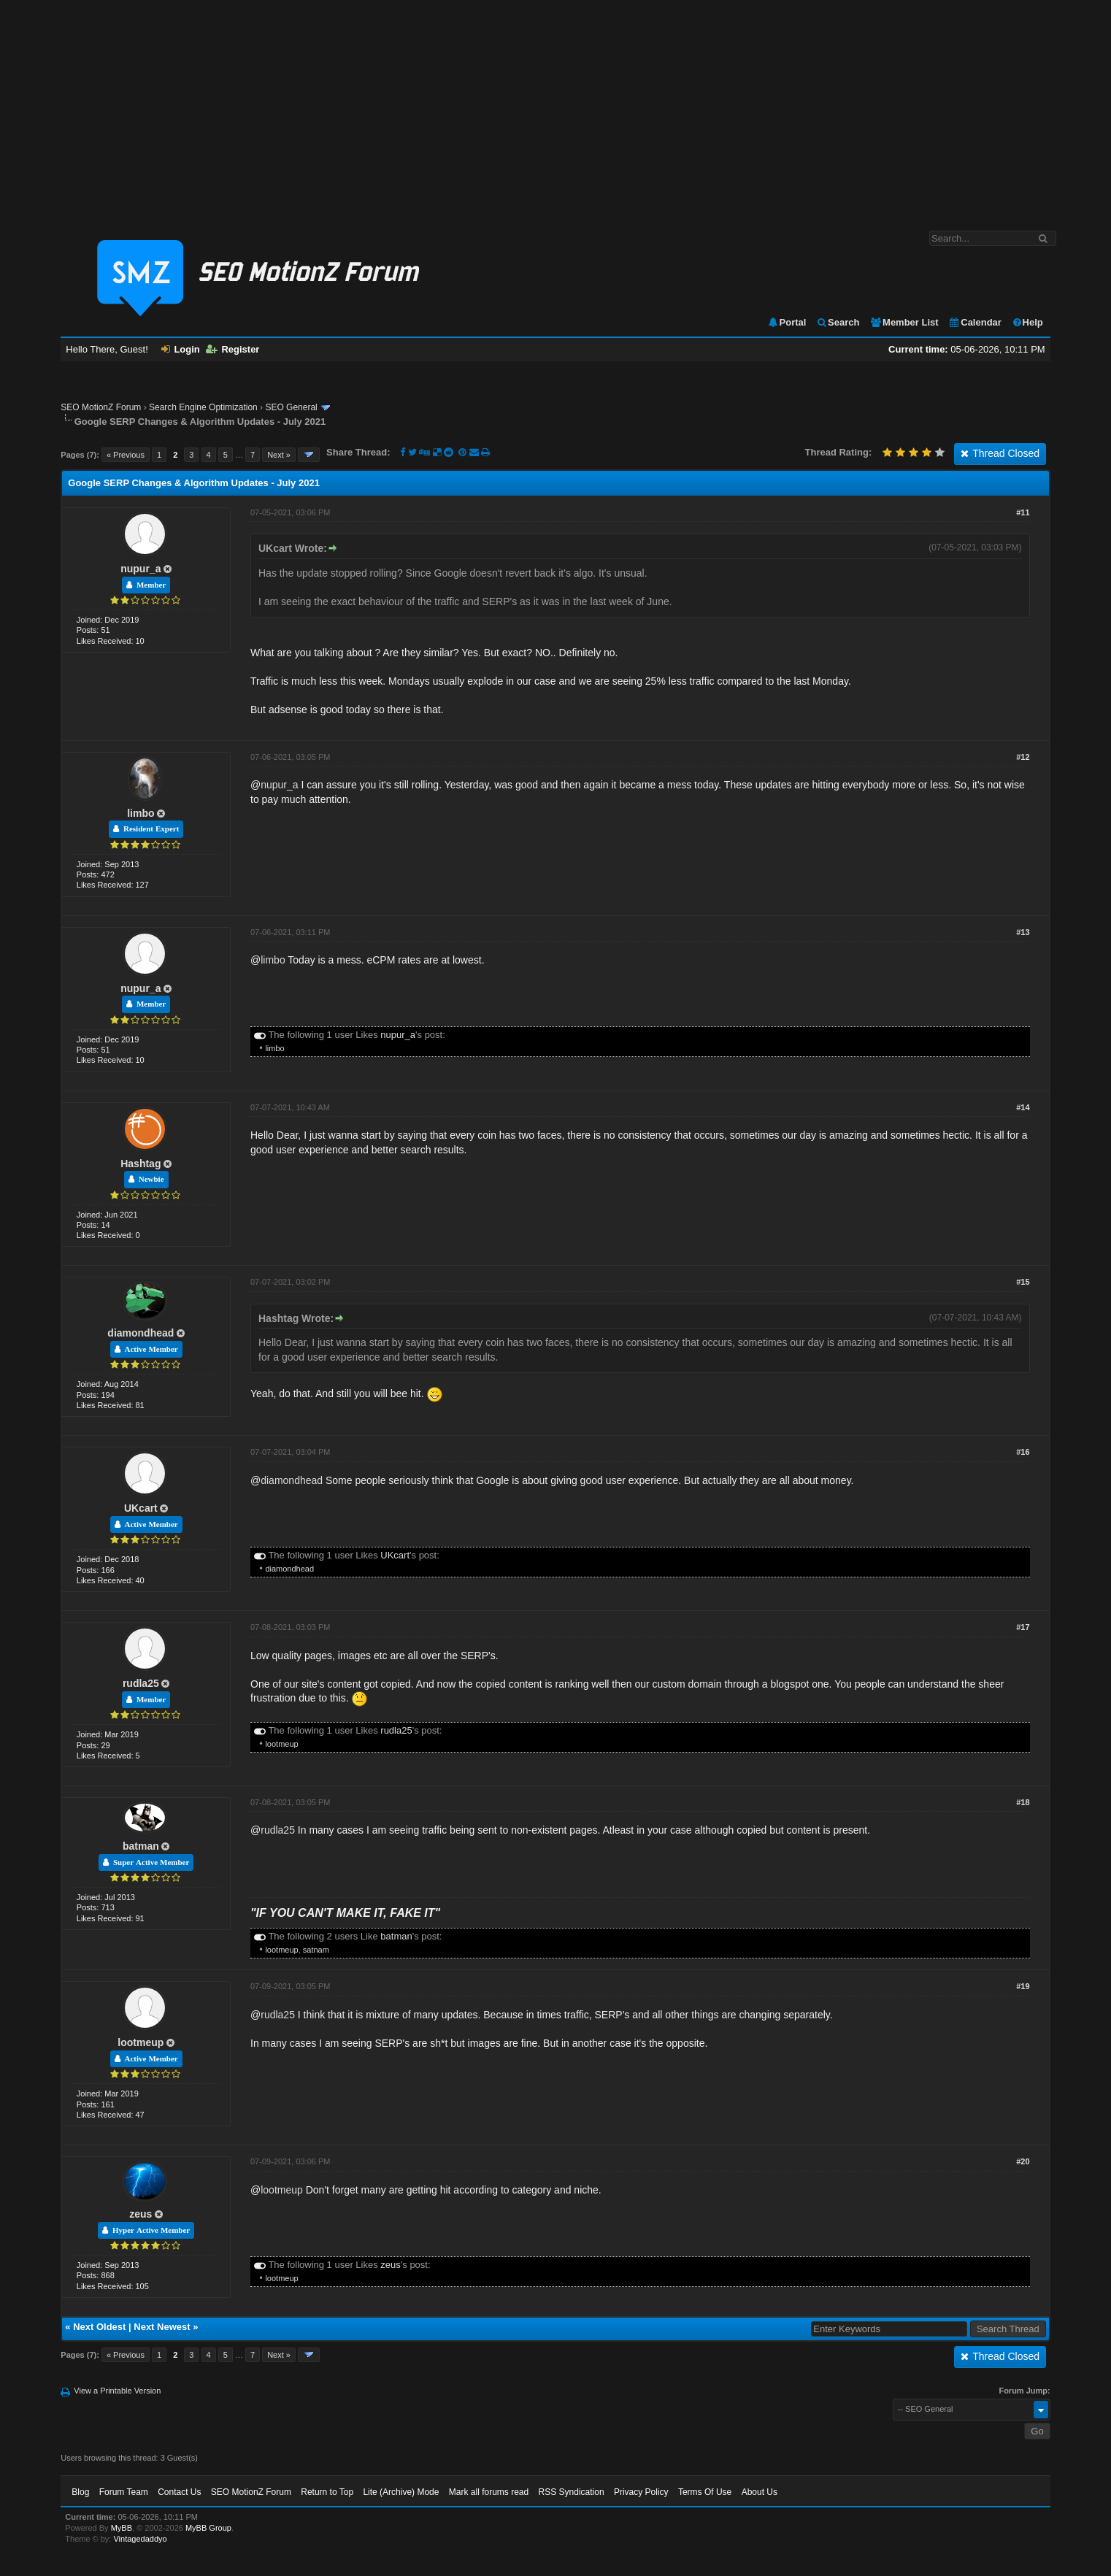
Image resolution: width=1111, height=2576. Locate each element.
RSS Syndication (571, 2492)
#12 (1022, 757)
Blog (80, 2492)
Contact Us (179, 2492)
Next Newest (162, 2326)
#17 (1022, 1627)
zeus (140, 2214)
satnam (316, 1949)
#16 (1022, 1451)
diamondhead (140, 1333)
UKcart (141, 1508)
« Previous (126, 454)
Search (837, 322)
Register (232, 349)
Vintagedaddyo (139, 2538)
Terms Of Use (704, 2492)
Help (1027, 322)
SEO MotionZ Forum (101, 407)
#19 (1022, 1986)
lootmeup (281, 1743)
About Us (759, 2492)
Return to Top (327, 2492)
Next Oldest (99, 2326)
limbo (140, 813)
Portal (787, 322)
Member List (904, 322)
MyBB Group (208, 2527)
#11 (1022, 512)
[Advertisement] (555, 108)
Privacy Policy (641, 2492)
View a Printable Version (117, 2390)
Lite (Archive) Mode (401, 2492)
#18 (1022, 1802)
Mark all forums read (488, 2492)
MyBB (121, 2527)
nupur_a (140, 568)
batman (141, 1846)
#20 (1022, 2161)
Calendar (975, 322)
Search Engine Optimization (203, 407)
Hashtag (140, 1163)
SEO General (291, 407)
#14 (1022, 1107)
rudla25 (141, 1683)
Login (180, 349)
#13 (1022, 932)
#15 (1022, 1281)
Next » (279, 454)
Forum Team (123, 2492)
